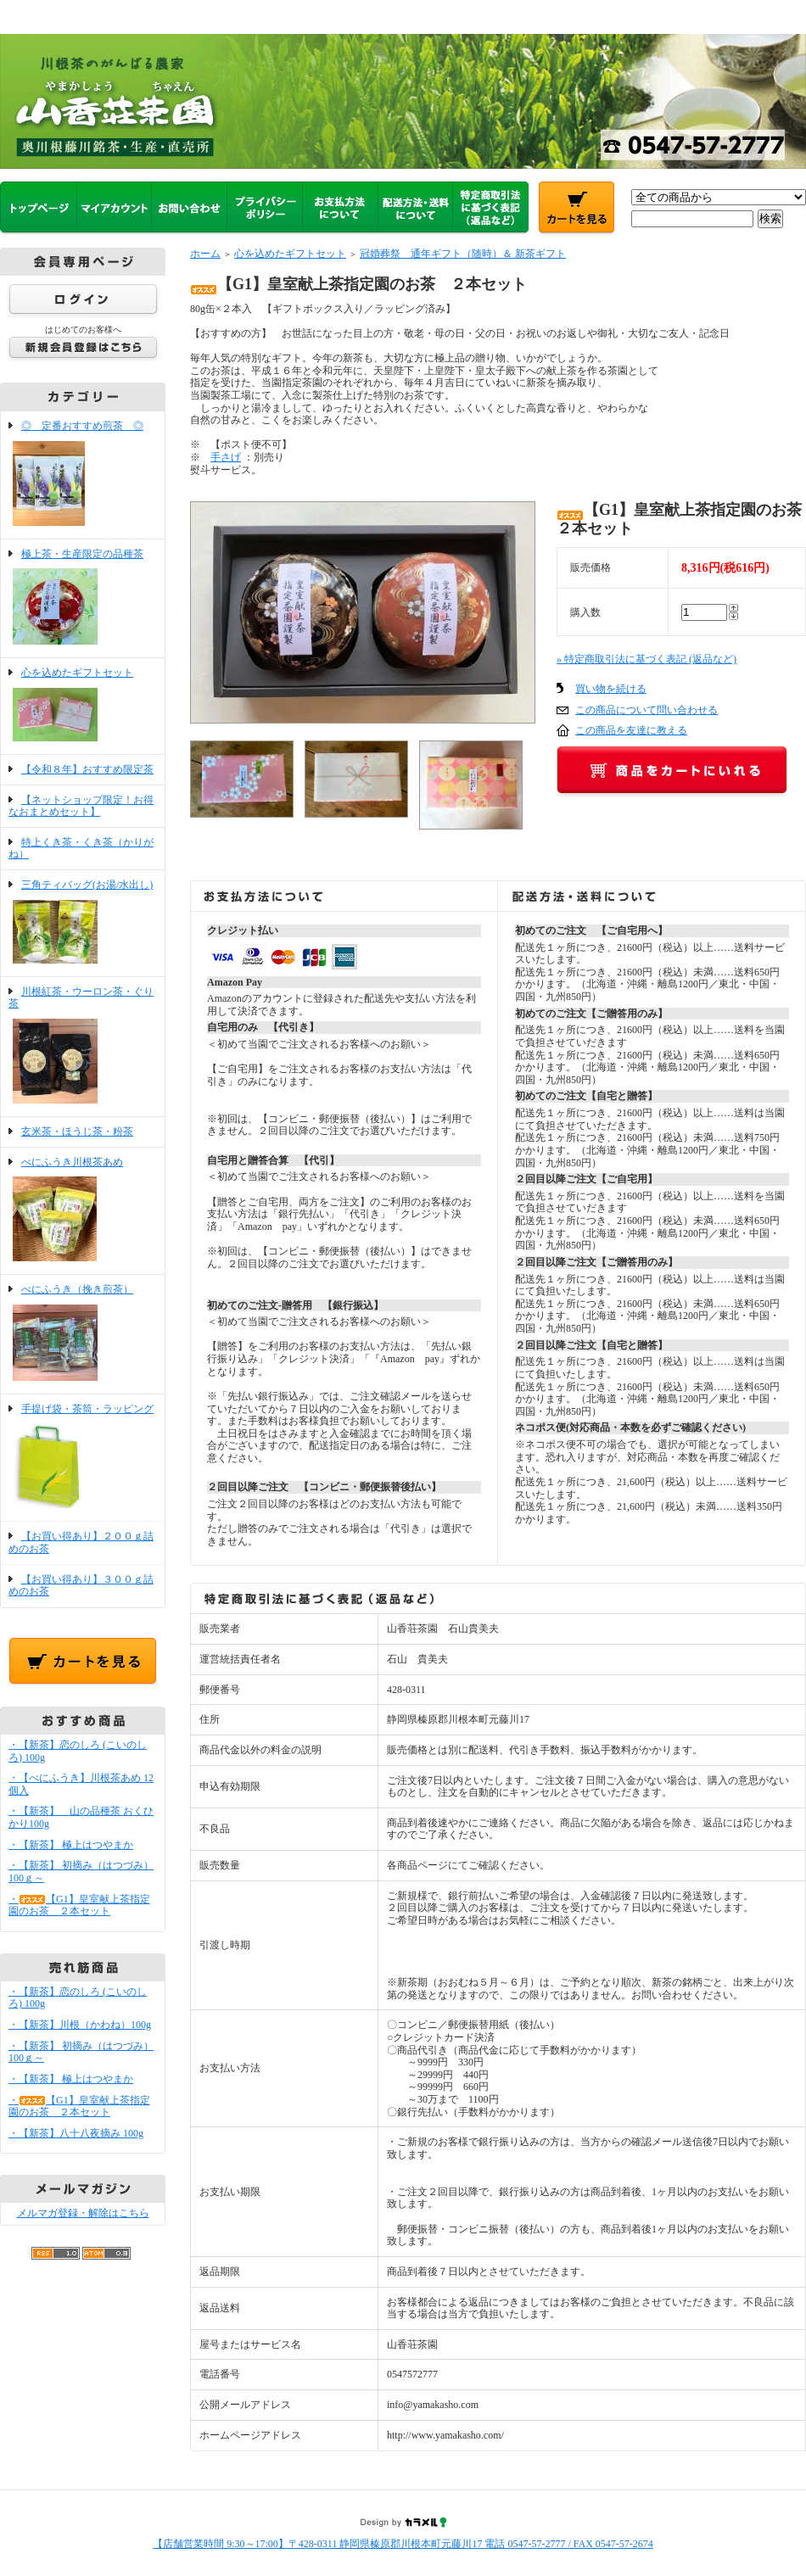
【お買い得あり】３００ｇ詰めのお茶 (81, 1585)
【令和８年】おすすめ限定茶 (87, 769)
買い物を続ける (610, 689)
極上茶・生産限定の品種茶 (82, 599)
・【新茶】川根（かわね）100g (79, 2025)
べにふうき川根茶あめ (82, 1211)
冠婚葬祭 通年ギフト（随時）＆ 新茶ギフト (463, 254)
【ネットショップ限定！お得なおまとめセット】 (81, 806)
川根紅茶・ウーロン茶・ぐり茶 (82, 1047)
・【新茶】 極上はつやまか (70, 1845)
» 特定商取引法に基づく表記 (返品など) (646, 659)
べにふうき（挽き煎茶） (82, 1334)
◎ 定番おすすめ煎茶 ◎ (82, 475)
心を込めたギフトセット (82, 706)
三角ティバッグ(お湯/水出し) (82, 923)
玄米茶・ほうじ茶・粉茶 (77, 1131)
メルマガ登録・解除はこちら (83, 2213)
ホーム (205, 254)
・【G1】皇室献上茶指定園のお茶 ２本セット (79, 1905)
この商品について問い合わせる (646, 710)
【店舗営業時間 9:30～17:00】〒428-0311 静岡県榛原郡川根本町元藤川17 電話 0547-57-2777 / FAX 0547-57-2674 (403, 2544)
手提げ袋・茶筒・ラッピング (82, 1458)
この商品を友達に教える (631, 730)
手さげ (225, 457)
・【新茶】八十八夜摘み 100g (75, 2133)
